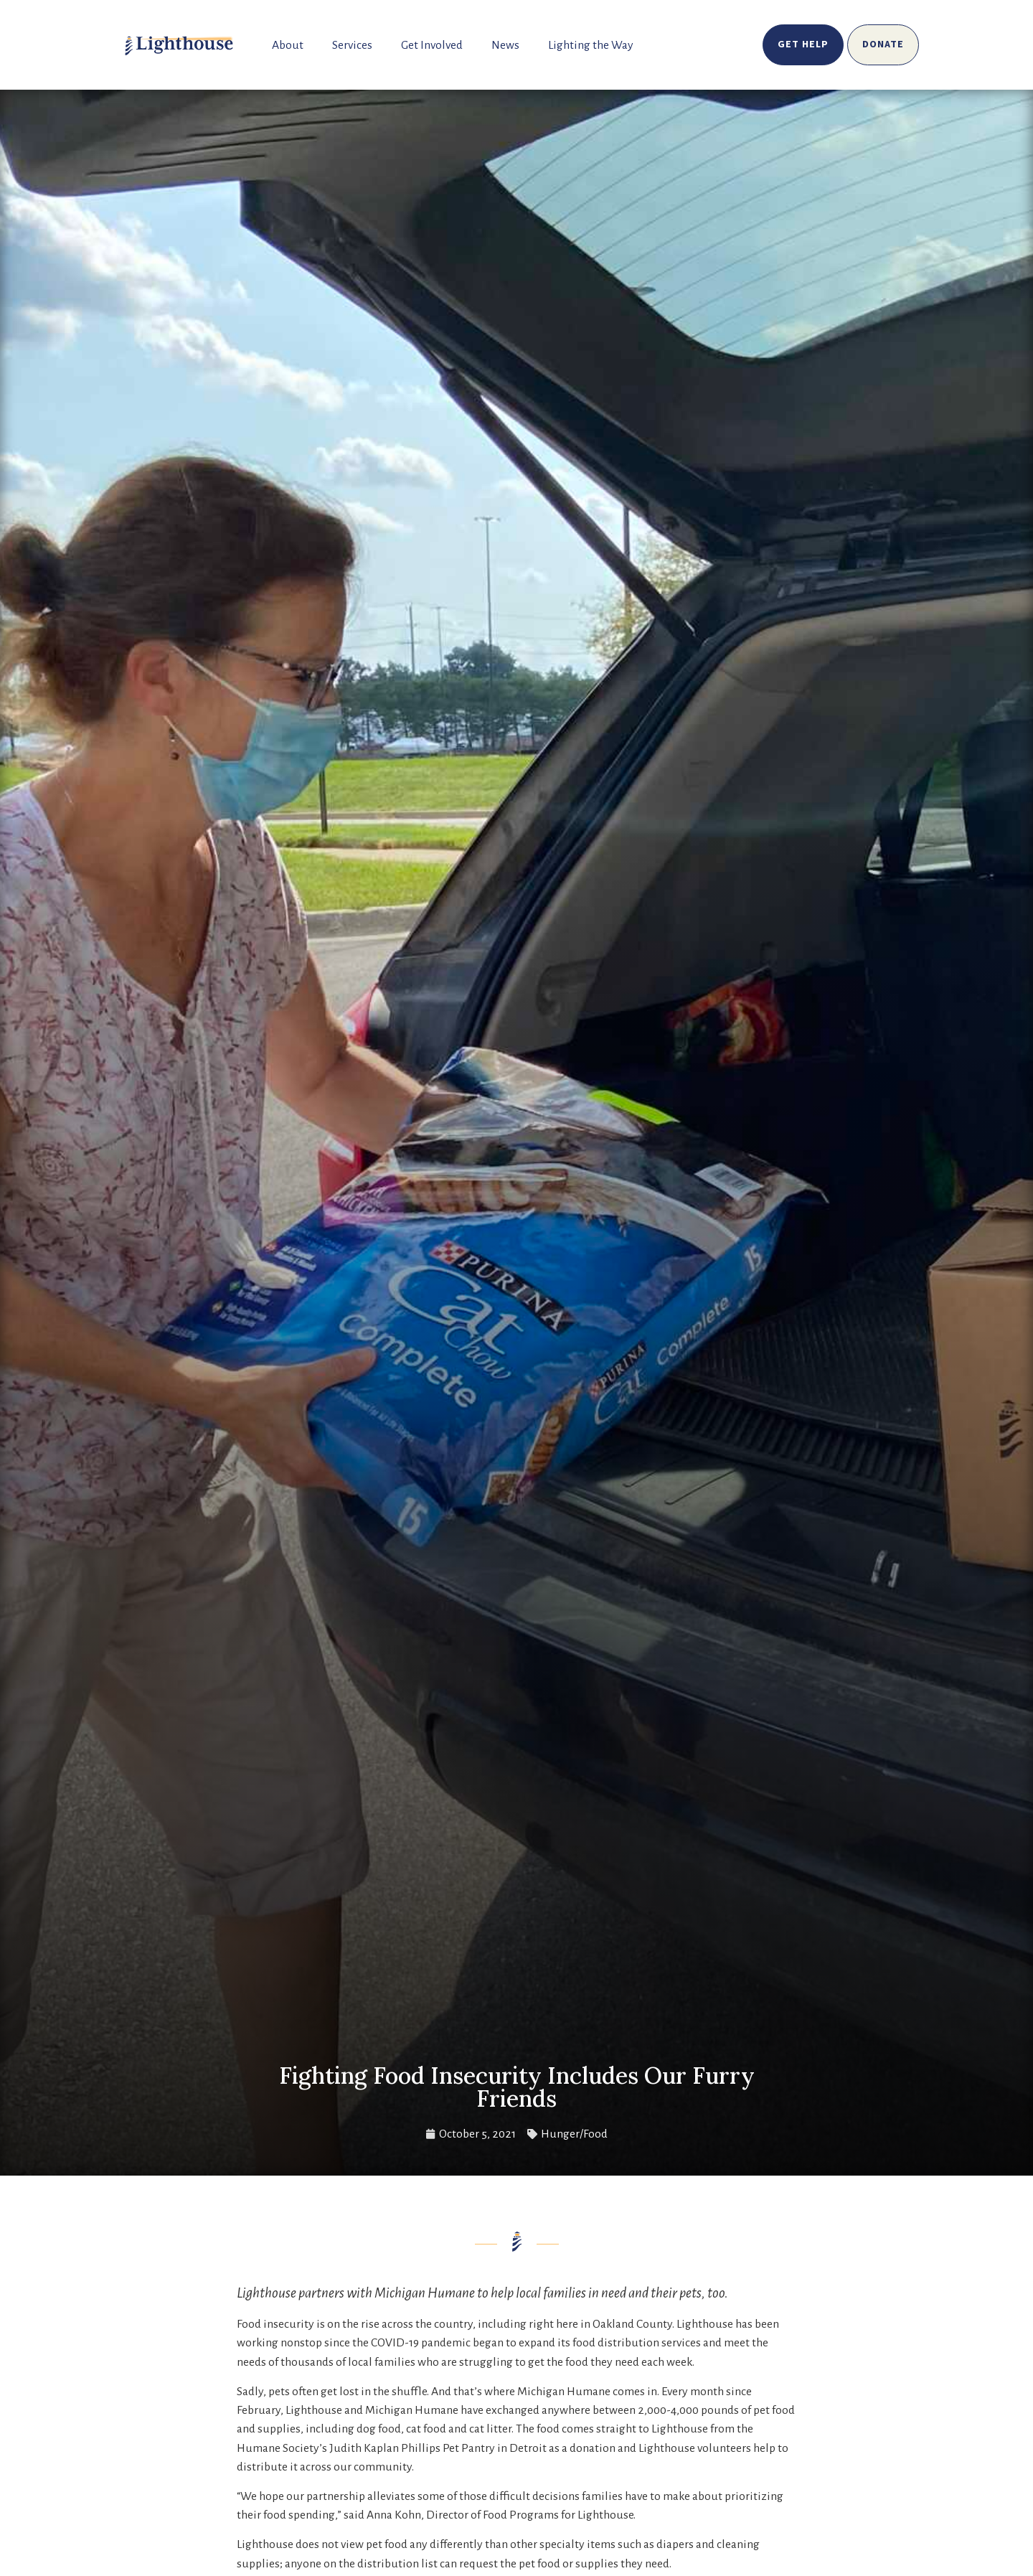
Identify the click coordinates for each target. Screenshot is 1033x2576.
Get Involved (432, 45)
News (505, 45)
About (287, 45)
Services (352, 45)
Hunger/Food (574, 2134)
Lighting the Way (590, 45)
